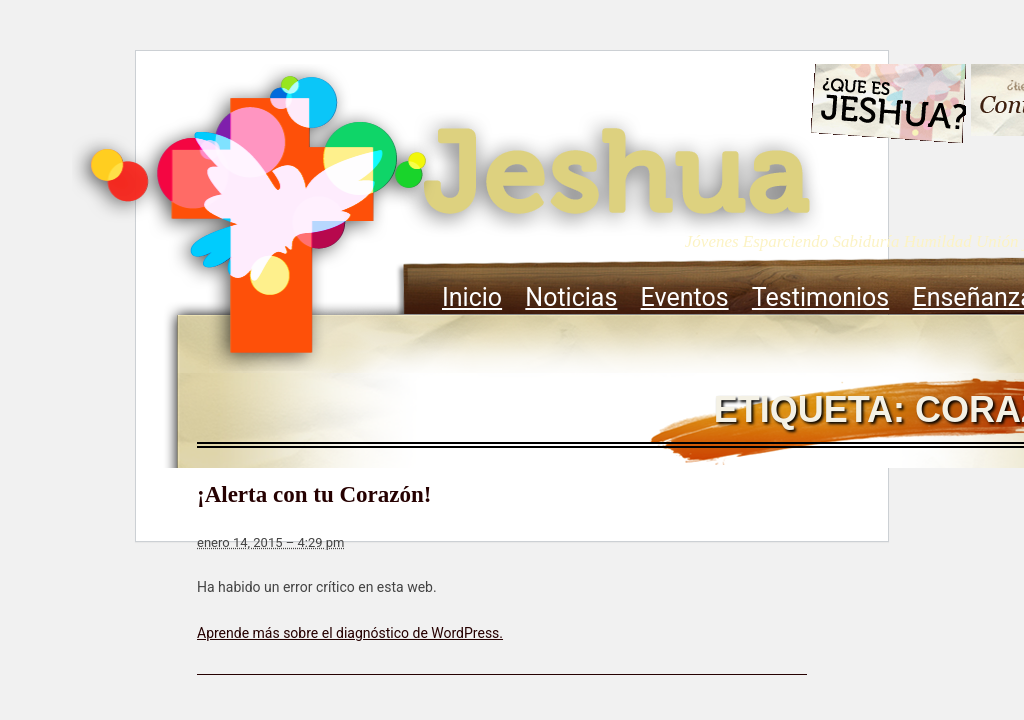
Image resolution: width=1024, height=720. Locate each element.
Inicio (472, 297)
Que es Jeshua (887, 107)
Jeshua (448, 217)
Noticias (571, 297)
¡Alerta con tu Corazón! (314, 494)
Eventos (685, 297)
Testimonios (820, 297)
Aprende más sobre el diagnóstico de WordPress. (350, 633)
